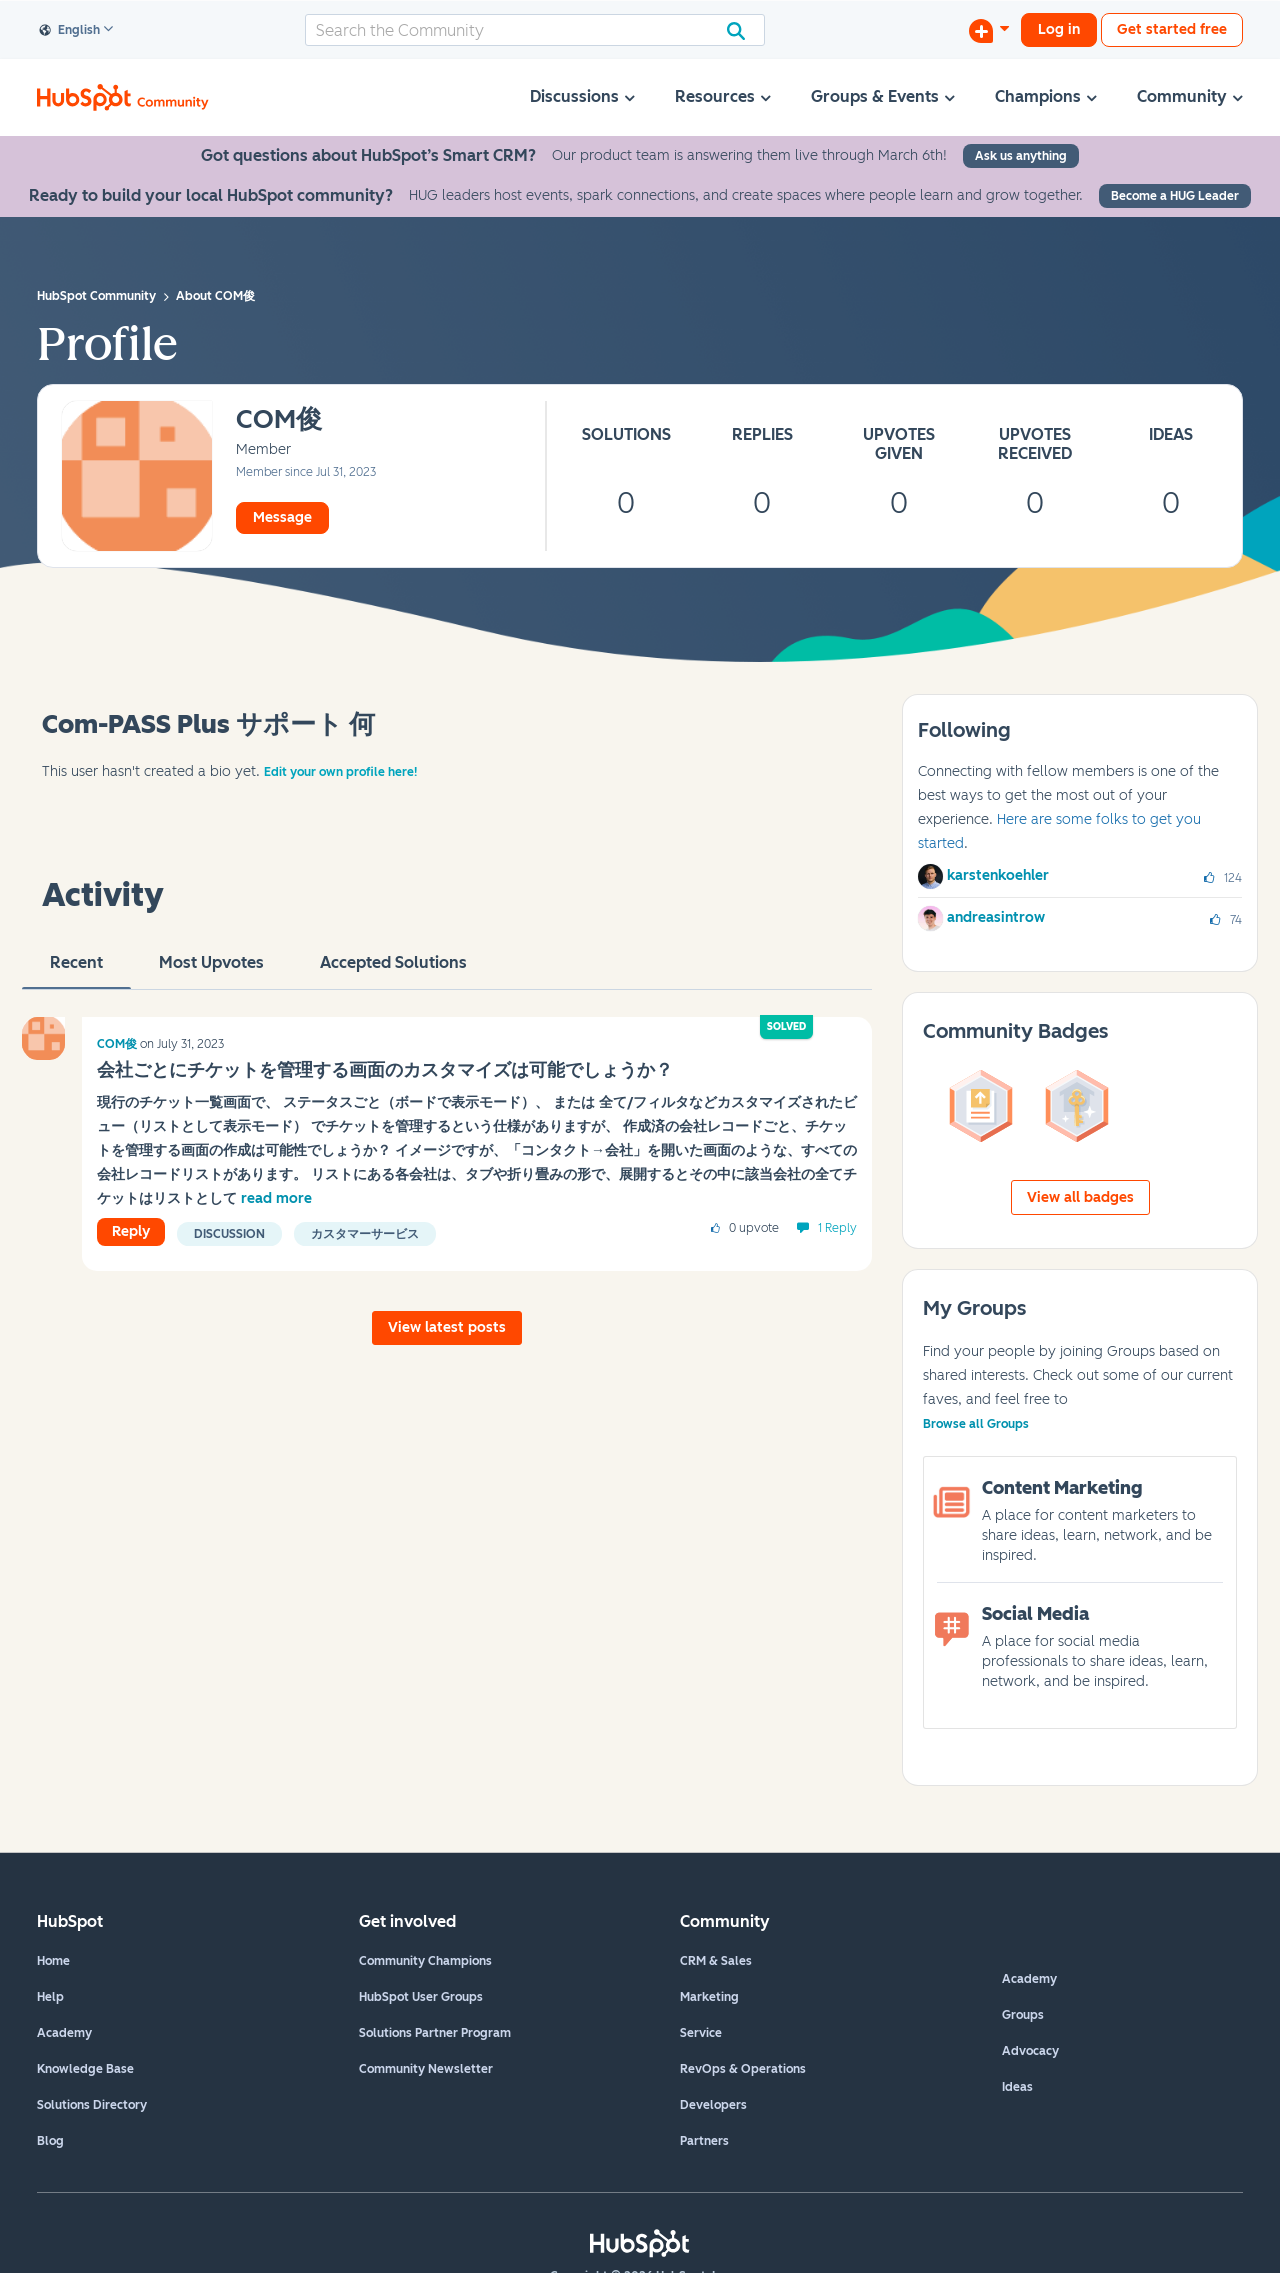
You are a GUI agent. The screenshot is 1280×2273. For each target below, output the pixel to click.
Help (50, 1997)
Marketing (709, 1997)
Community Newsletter (426, 2069)
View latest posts (447, 1327)
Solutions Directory (92, 2105)
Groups (1023, 2015)
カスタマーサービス (365, 1234)
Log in (1059, 29)
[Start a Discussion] (989, 30)
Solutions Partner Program (435, 2033)
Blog (50, 2141)
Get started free (1172, 29)
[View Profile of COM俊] (279, 420)
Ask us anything (1021, 156)
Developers (713, 2105)
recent (76, 971)
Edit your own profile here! (340, 772)
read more (276, 1198)
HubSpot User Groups (421, 1997)
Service (701, 2033)
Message (282, 517)
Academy (64, 2033)
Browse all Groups (976, 1424)
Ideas (1017, 2087)
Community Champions (425, 1961)
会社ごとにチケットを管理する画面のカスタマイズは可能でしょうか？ (385, 1070)
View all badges (1080, 1197)
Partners (704, 2141)
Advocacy (1030, 2051)
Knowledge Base (85, 2069)
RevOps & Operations (743, 2069)
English (70, 31)
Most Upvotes (211, 971)
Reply (131, 1231)
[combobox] (535, 30)
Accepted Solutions (393, 971)
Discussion (229, 1234)
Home (53, 1961)
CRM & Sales (716, 1961)
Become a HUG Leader (1175, 196)
